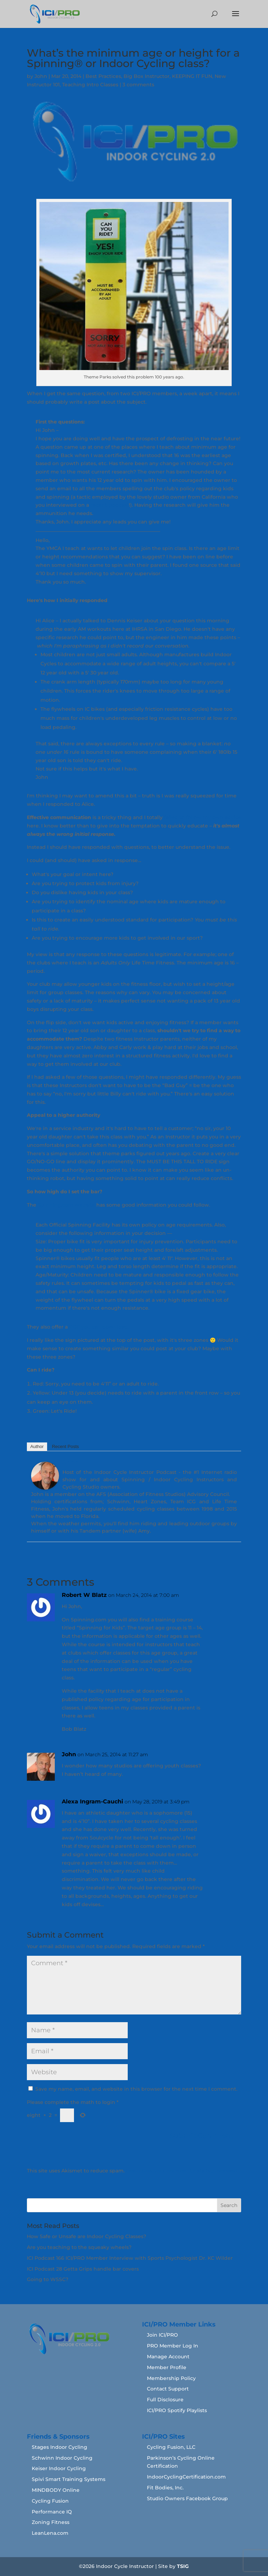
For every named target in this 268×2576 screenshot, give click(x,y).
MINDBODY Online (56, 2490)
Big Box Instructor (147, 76)
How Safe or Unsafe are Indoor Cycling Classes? (86, 2236)
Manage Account (168, 2356)
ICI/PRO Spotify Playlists (177, 2410)
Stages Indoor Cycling (59, 2447)
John (41, 76)
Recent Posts (65, 1446)
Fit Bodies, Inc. (165, 2487)
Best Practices (103, 76)
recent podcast (109, 505)
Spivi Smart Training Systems (68, 2479)
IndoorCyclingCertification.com (186, 2477)
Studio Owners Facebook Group (187, 2498)
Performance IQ (52, 2512)
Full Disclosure (165, 2399)
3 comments (138, 84)
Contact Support (168, 2389)
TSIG (183, 2566)
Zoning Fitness (50, 2522)
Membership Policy (171, 2378)
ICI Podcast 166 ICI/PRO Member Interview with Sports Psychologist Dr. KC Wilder (130, 2258)
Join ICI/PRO (162, 2335)
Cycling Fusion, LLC (171, 2447)
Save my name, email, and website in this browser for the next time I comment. (136, 2089)
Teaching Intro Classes (90, 84)
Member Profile (166, 2367)
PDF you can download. (99, 1327)
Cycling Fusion (50, 2501)
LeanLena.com (50, 2533)
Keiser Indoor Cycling (59, 2468)
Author (37, 1446)
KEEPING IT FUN (192, 76)
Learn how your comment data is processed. (182, 2171)
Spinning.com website (66, 1205)
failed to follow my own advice (202, 817)
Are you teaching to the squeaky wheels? (79, 2247)
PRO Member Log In (172, 2346)
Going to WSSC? (47, 2279)
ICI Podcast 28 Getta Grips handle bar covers (83, 2269)
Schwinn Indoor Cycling (62, 2458)
